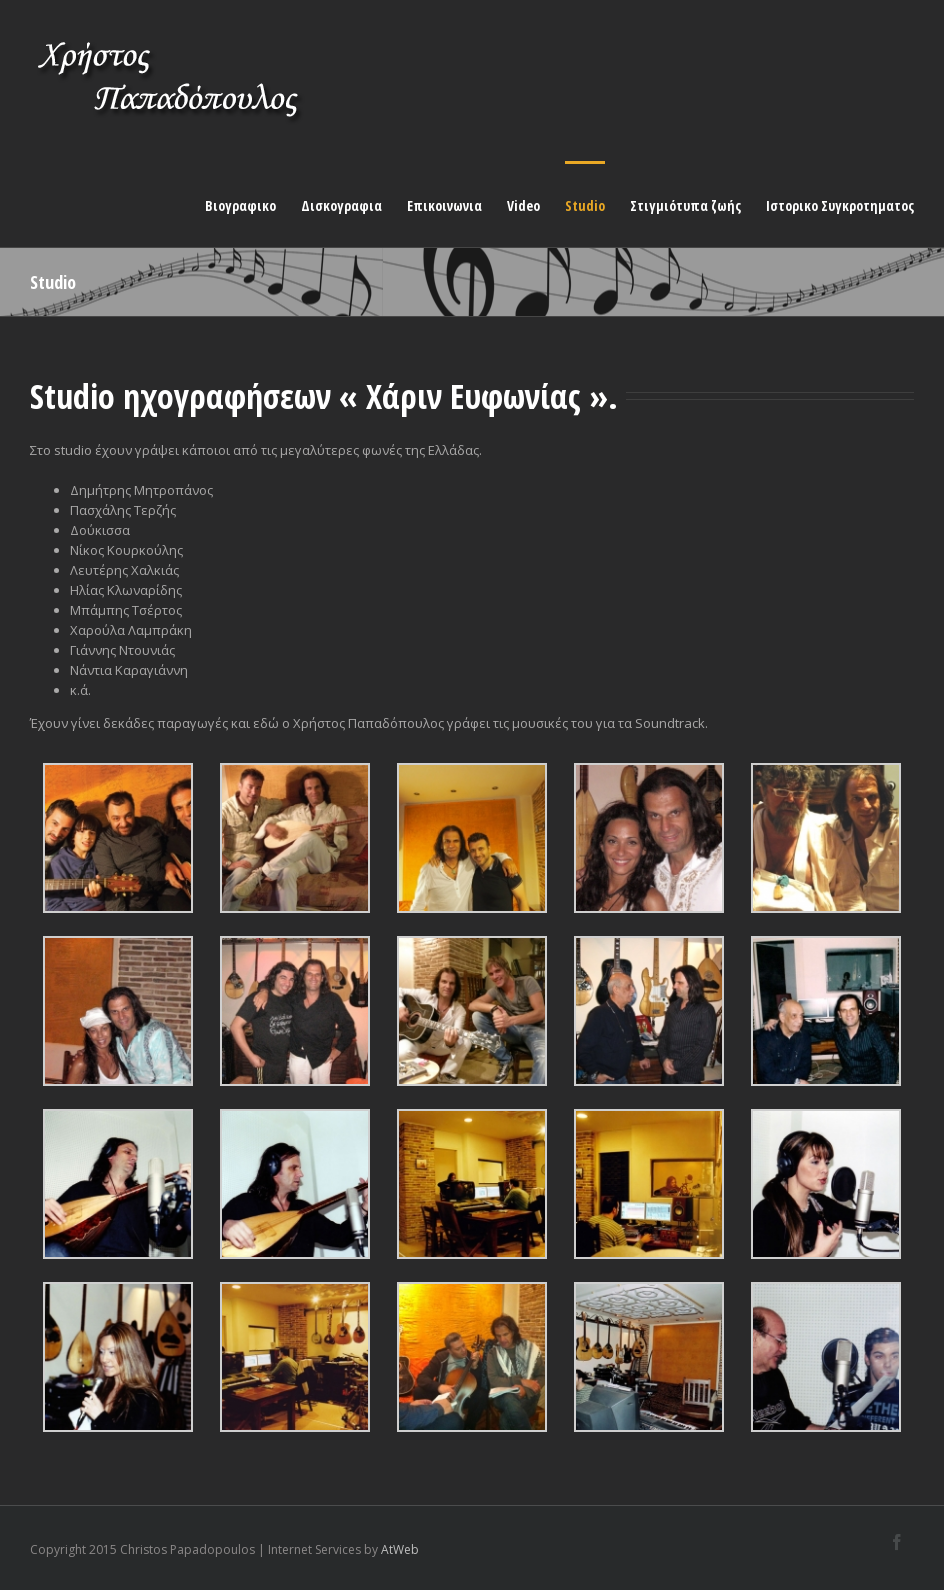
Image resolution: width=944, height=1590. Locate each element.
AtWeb (400, 1549)
